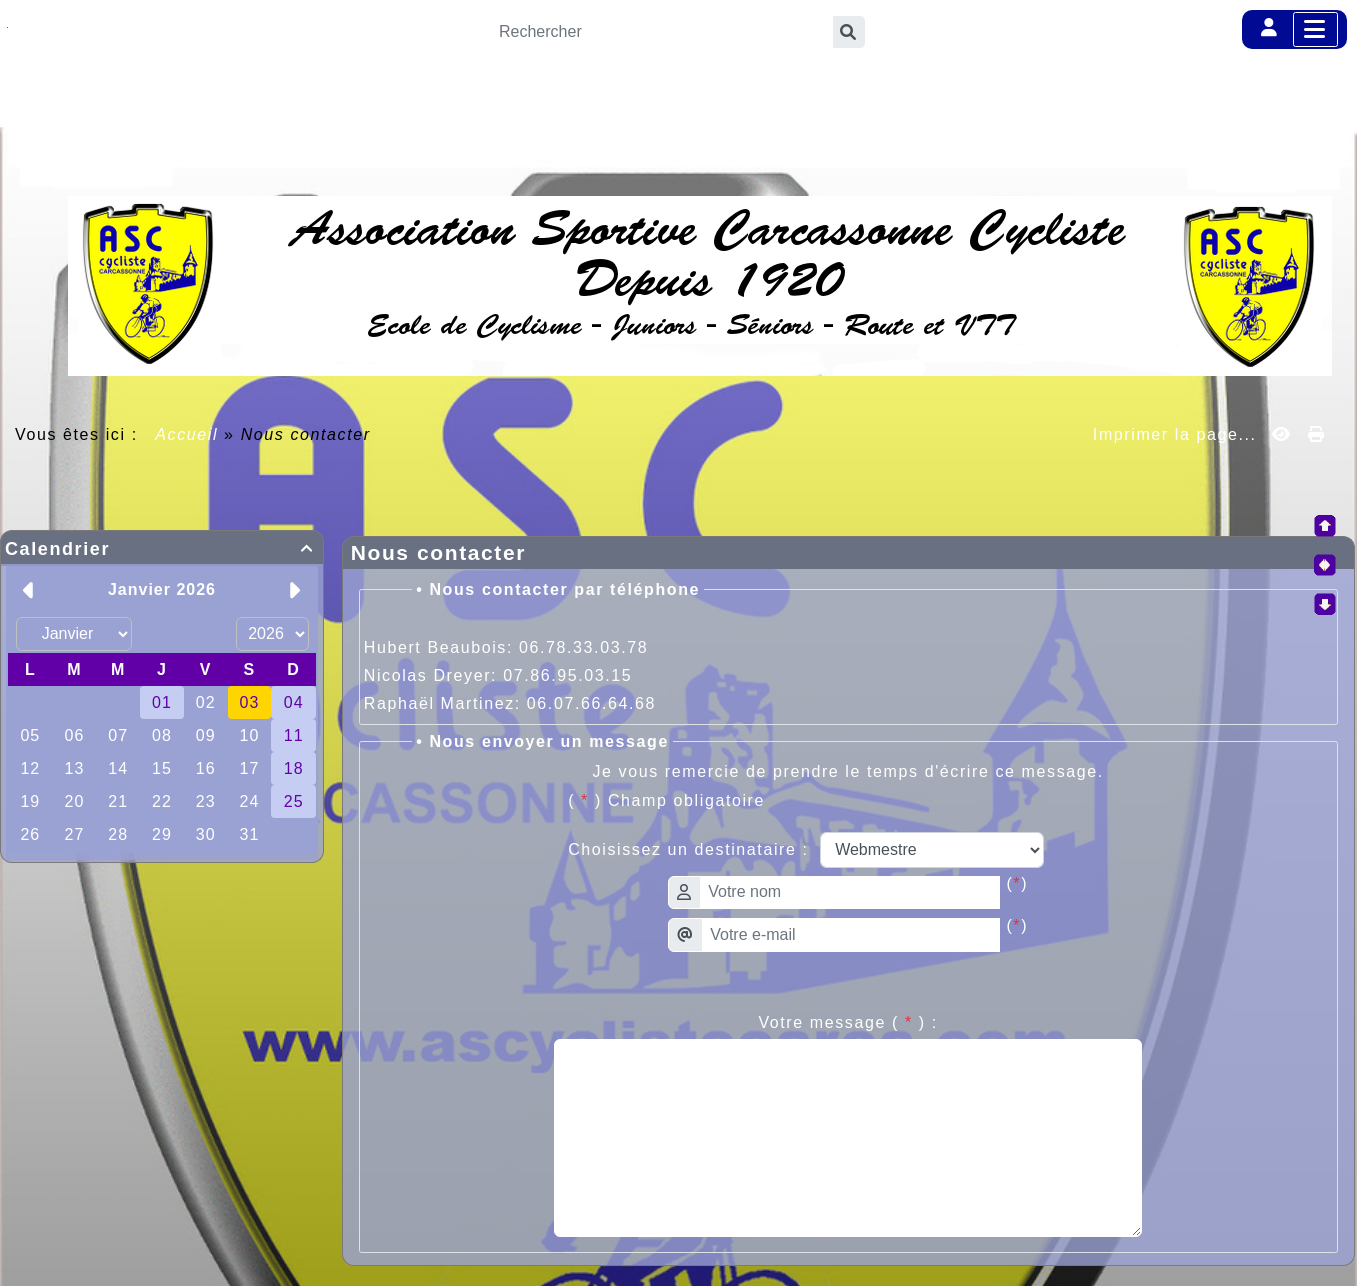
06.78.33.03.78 (583, 647)
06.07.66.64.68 (591, 703)
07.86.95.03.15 (567, 675)
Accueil (187, 434)
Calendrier (162, 549)
